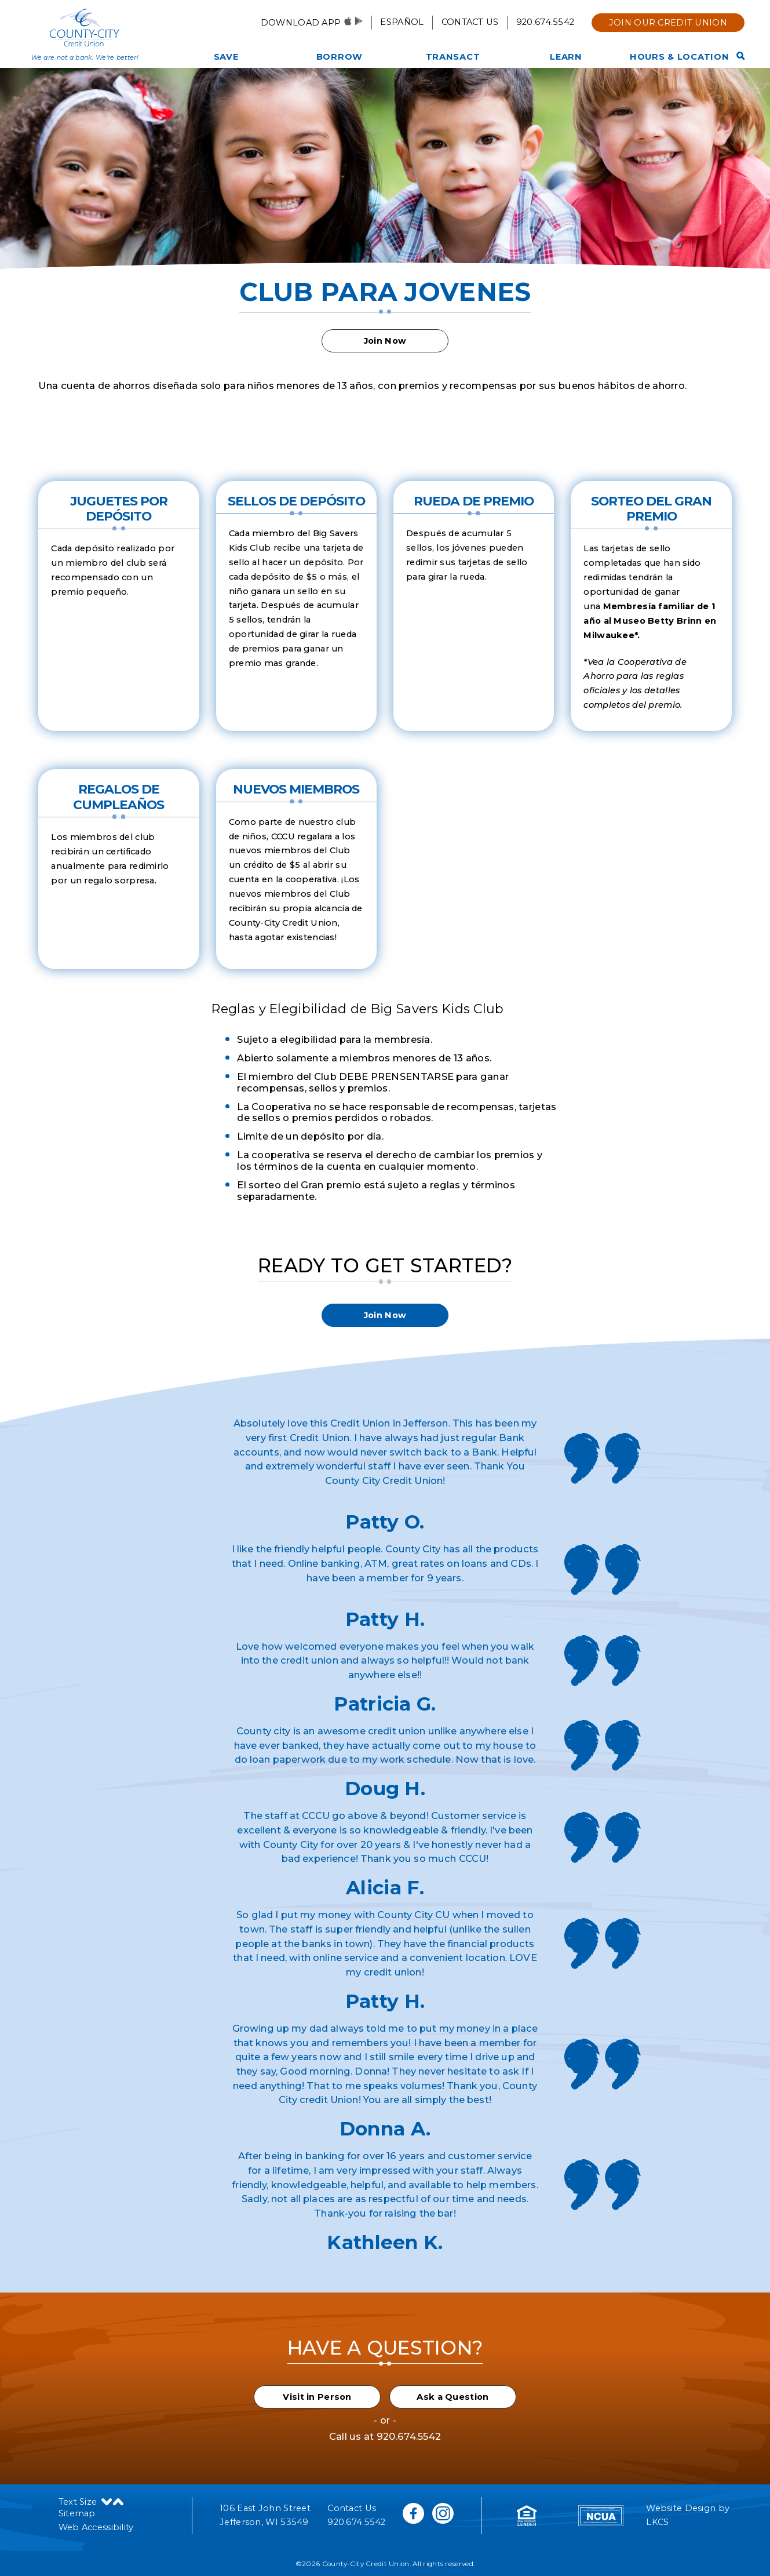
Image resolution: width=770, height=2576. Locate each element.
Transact (453, 57)
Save (226, 57)
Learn (566, 57)
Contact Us (470, 22)
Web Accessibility (96, 2527)
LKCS (657, 2522)
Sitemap (77, 2513)
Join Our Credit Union (668, 22)
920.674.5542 (545, 22)
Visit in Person (317, 2397)
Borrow (339, 57)
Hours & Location (679, 57)
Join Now (385, 341)
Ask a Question (452, 2397)
